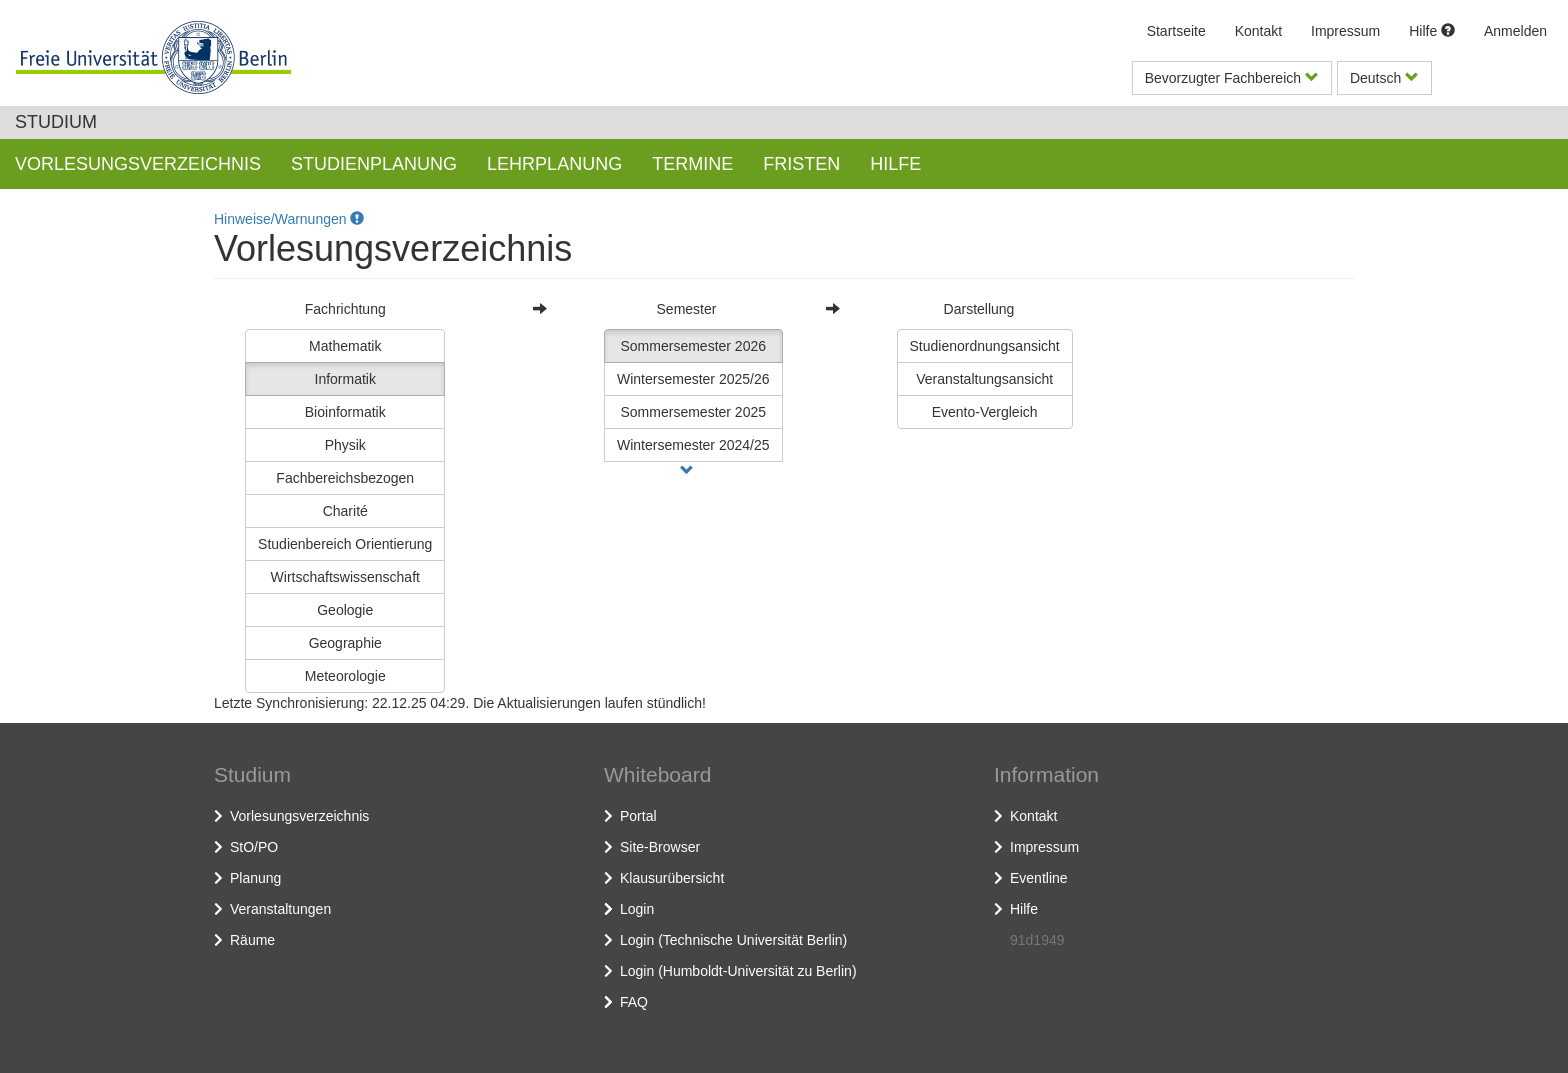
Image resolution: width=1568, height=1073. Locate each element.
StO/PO (254, 847)
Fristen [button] (801, 164)
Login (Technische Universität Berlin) (733, 940)
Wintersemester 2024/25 (693, 445)
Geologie (345, 610)
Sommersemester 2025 (694, 412)
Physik (345, 445)
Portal (638, 816)
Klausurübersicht (672, 878)
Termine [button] (692, 164)
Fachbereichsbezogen (345, 478)
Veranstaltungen (280, 909)
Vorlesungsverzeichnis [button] (138, 164)
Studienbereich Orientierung (345, 544)
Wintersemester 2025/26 (693, 379)
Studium (56, 122)
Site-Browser (660, 847)
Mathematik (345, 346)
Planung (255, 878)
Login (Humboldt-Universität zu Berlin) (738, 971)
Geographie (345, 643)
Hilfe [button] (895, 164)
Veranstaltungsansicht (984, 379)
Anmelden (1515, 31)
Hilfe (1432, 31)
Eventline (1039, 878)
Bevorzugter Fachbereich (1232, 78)
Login (637, 909)
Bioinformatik (345, 412)
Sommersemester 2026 (694, 346)
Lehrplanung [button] (554, 164)
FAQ (634, 1002)
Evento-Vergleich (985, 412)
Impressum (1345, 31)
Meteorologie (345, 676)
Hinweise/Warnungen (289, 219)
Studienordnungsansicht (985, 346)
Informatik (345, 379)
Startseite (1176, 31)
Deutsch (1384, 78)
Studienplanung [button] (374, 164)
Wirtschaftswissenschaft (345, 577)
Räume (252, 940)
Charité (345, 511)
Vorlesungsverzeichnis (299, 816)
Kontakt (1258, 31)
